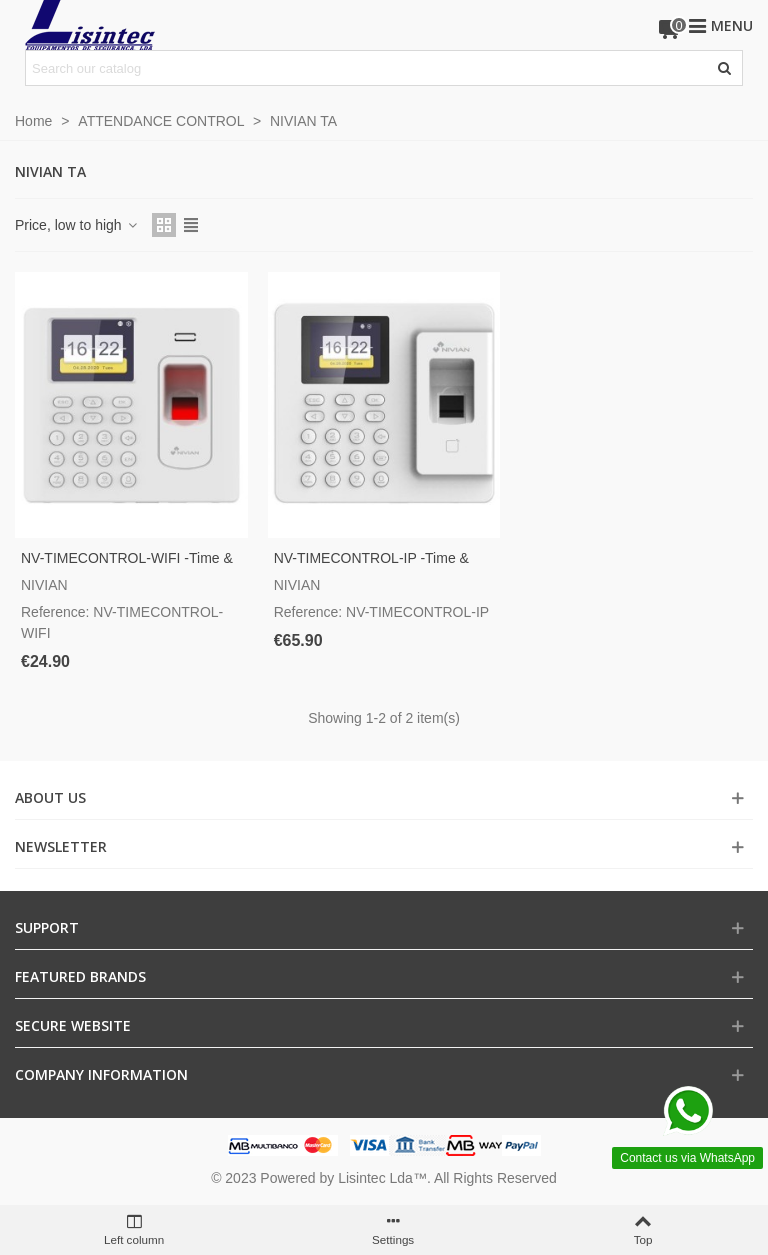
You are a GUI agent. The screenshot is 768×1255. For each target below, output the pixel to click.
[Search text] (367, 68)
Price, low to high (77, 225)
